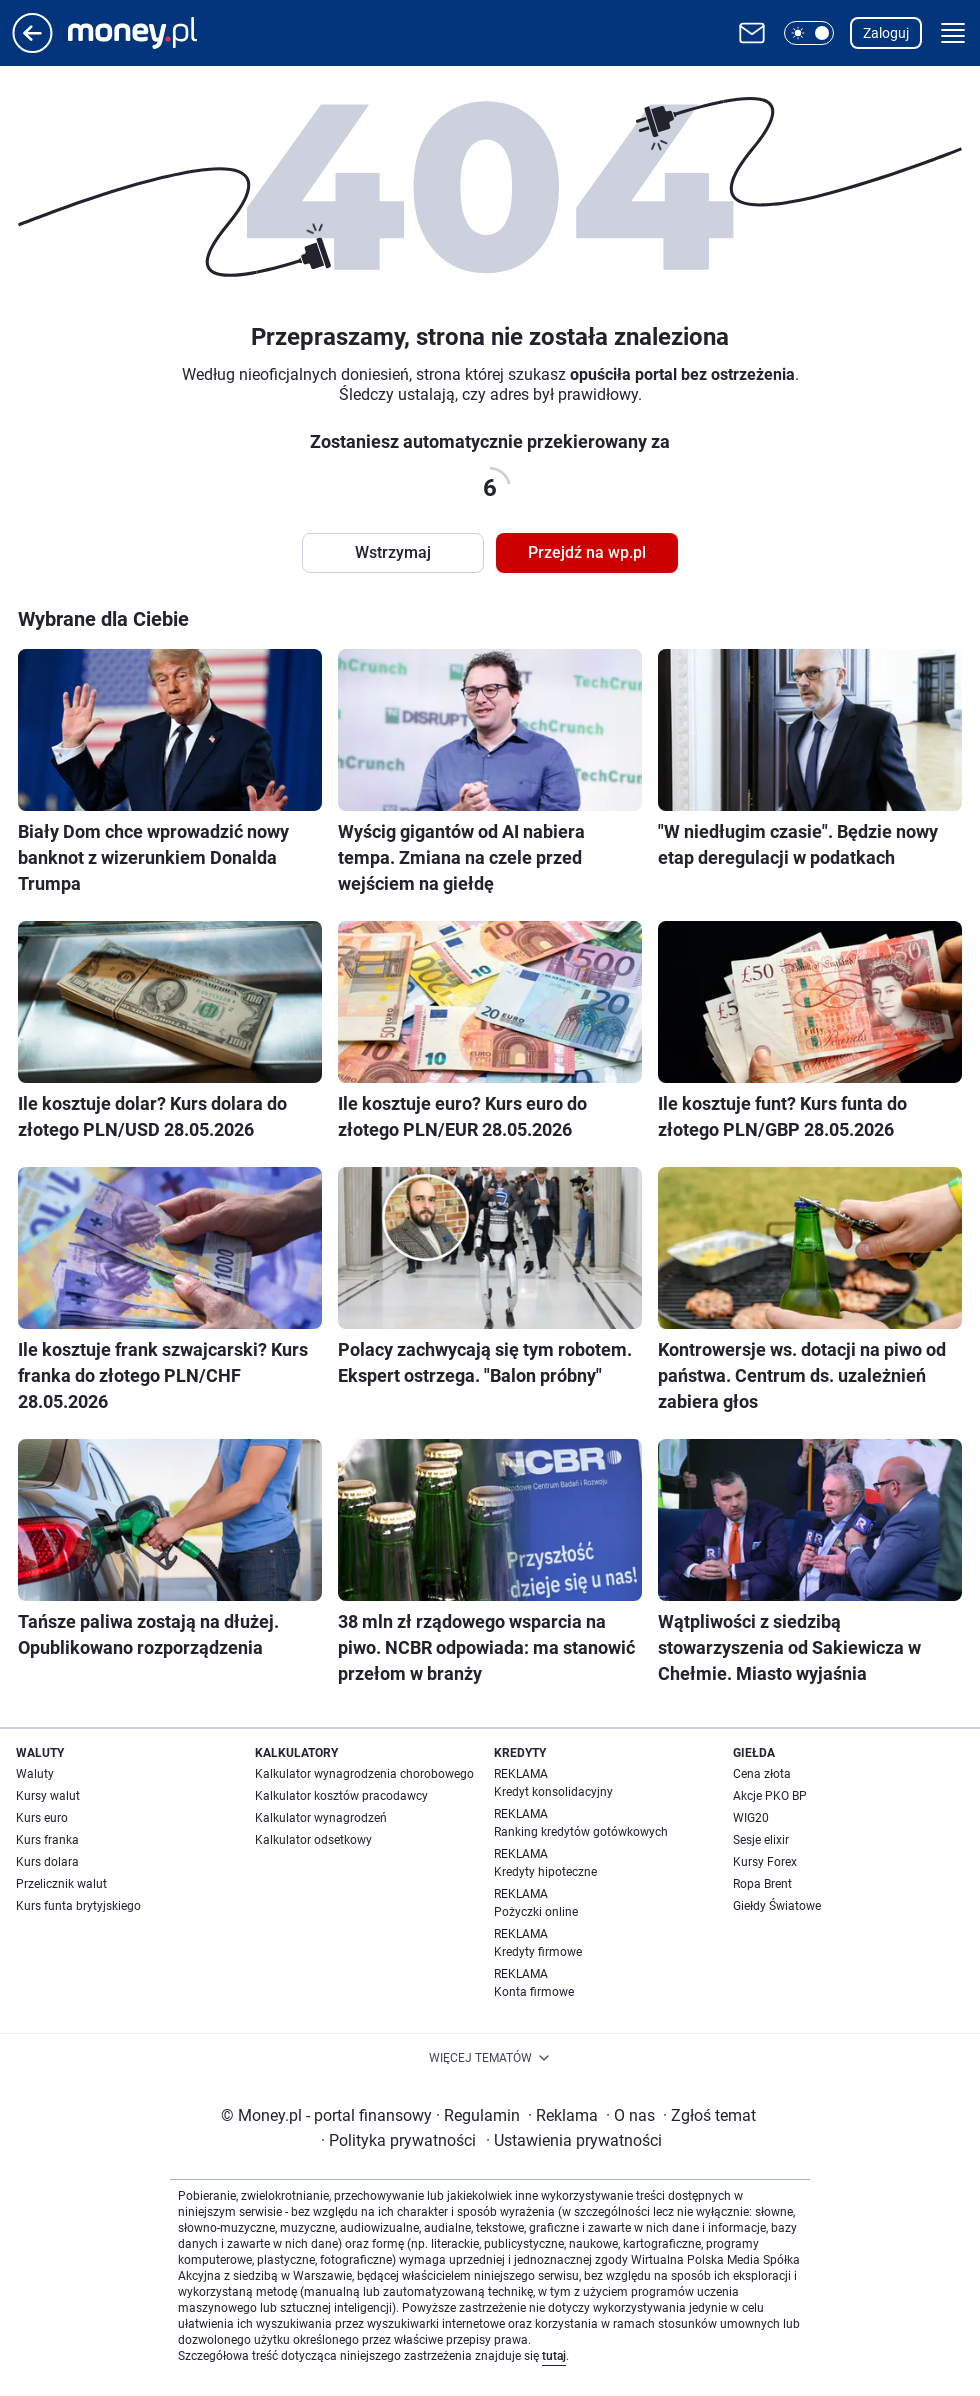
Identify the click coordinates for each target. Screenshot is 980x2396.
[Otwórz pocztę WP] (752, 33)
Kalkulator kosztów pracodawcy (341, 1796)
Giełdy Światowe (777, 1906)
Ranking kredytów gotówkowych (581, 1832)
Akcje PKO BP (770, 1796)
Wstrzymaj (393, 552)
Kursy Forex (765, 1862)
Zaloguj (886, 33)
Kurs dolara (47, 1862)
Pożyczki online (536, 1912)
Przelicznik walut (61, 1884)
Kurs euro (42, 1818)
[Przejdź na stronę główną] (32, 47)
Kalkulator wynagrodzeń (321, 1818)
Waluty (35, 1774)
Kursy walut (48, 1796)
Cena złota (762, 1774)
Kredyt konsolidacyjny (553, 1792)
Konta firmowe (534, 1992)
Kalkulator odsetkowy (313, 1840)
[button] (809, 33)
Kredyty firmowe (538, 1952)
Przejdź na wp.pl (587, 552)
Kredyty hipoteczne (545, 1872)
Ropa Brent (762, 1884)
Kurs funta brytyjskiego (78, 1906)
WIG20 (751, 1818)
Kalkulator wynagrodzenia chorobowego (364, 1774)
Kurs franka (47, 1840)
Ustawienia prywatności (574, 2140)
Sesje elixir (761, 1840)
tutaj (554, 2356)
